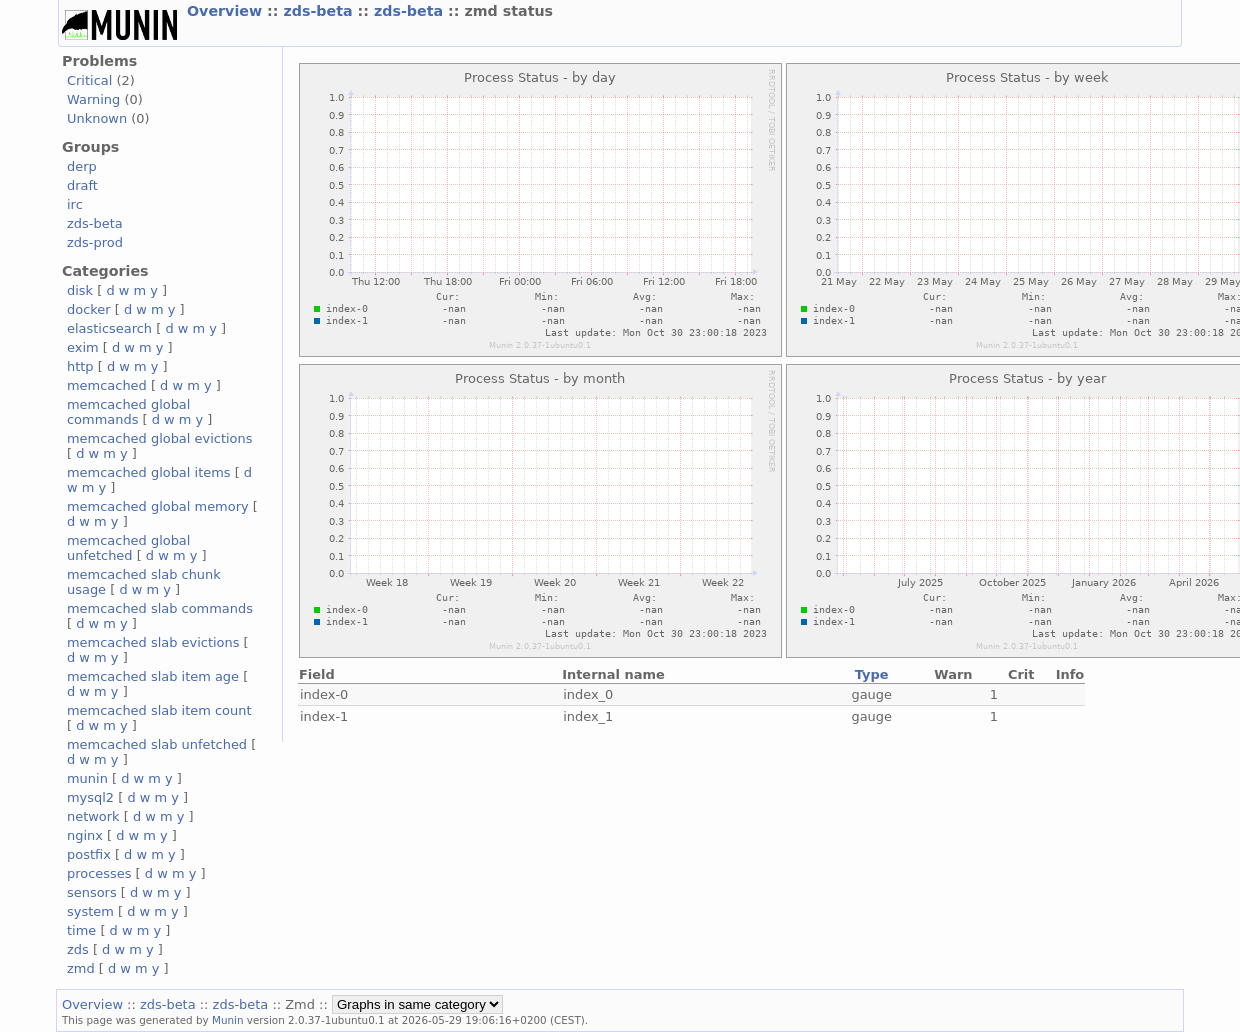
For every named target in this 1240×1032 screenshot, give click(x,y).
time (81, 930)
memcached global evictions (159, 438)
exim (83, 347)
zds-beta (320, 11)
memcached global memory (158, 506)
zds (78, 949)
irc (75, 204)
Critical (89, 80)
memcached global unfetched (128, 548)
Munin (228, 1020)
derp (82, 166)
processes (99, 873)
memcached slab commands (160, 608)
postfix (89, 854)
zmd (81, 968)
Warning (93, 99)
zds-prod (95, 242)
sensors (92, 892)
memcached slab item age (153, 676)
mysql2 (90, 797)
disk (80, 290)
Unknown (97, 118)
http (80, 366)
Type (872, 674)
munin (87, 778)
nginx (85, 835)
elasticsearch (109, 328)
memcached (107, 385)
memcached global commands (128, 412)
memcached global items (149, 472)
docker (89, 309)
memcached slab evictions (153, 642)
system (90, 911)
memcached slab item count (159, 710)
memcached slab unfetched (157, 744)
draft (82, 185)
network (93, 816)
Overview (227, 11)
